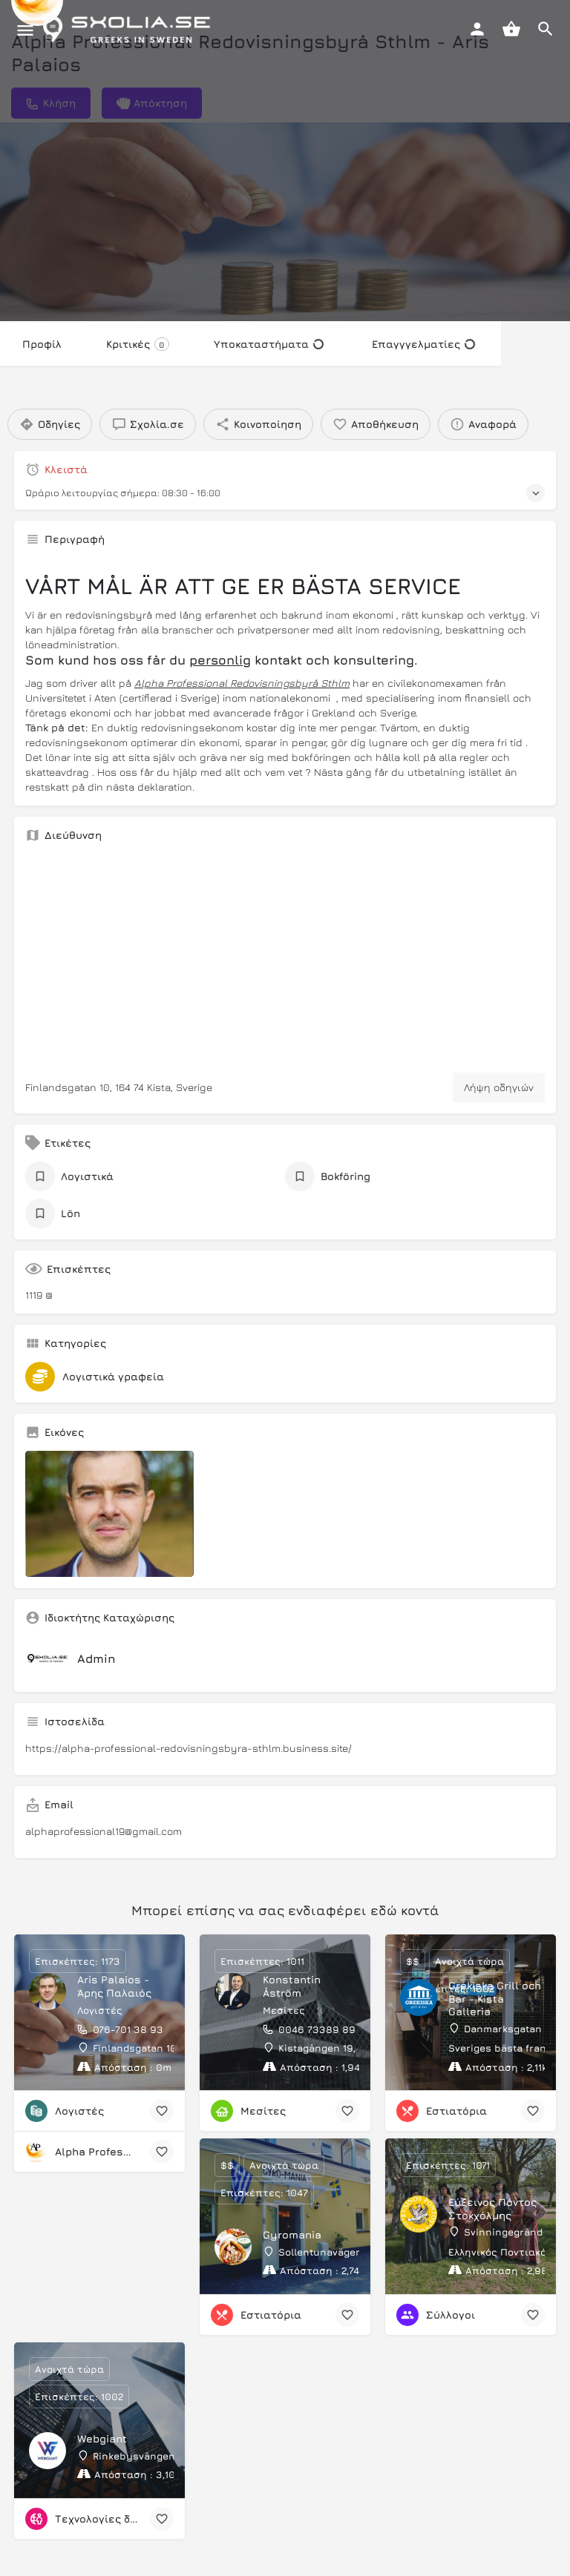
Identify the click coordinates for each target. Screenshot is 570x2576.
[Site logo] (130, 29)
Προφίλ (42, 343)
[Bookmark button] (162, 2111)
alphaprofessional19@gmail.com (103, 1831)
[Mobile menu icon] (25, 30)
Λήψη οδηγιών (499, 1087)
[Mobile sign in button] (477, 29)
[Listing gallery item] (109, 1514)
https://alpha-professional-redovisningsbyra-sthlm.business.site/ (188, 1748)
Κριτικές (137, 344)
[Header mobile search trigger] (545, 29)
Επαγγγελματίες (423, 344)
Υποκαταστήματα (269, 344)
